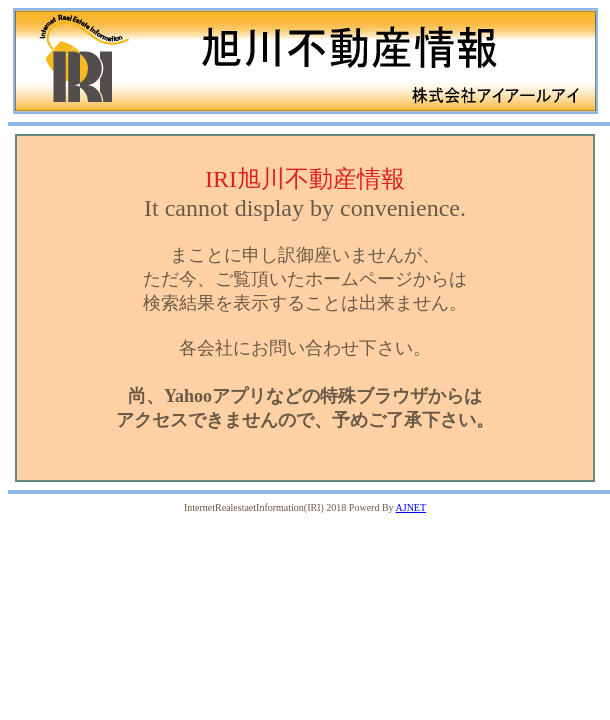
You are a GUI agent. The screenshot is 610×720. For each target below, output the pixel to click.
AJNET (411, 507)
